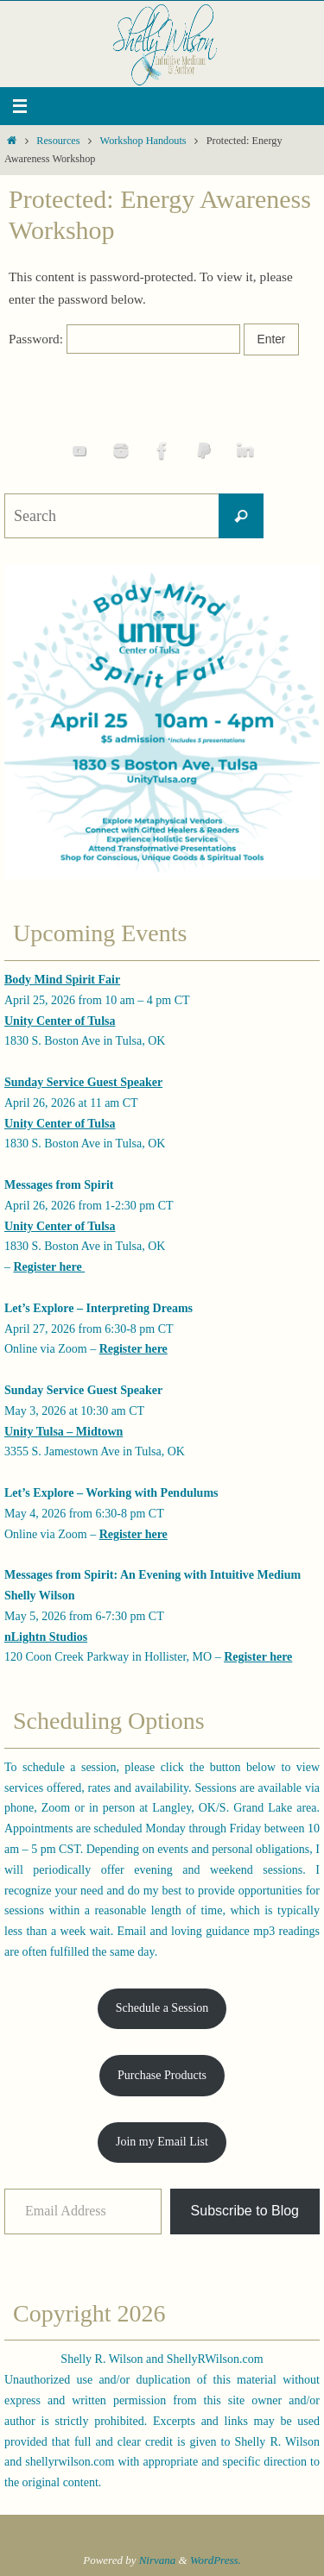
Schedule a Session (162, 2007)
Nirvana (157, 2560)
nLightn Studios (45, 1636)
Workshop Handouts (143, 141)
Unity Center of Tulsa (59, 1021)
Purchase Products (162, 2075)
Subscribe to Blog (245, 2210)
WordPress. (215, 2560)
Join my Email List (162, 2141)
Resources (57, 141)
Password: (124, 338)
